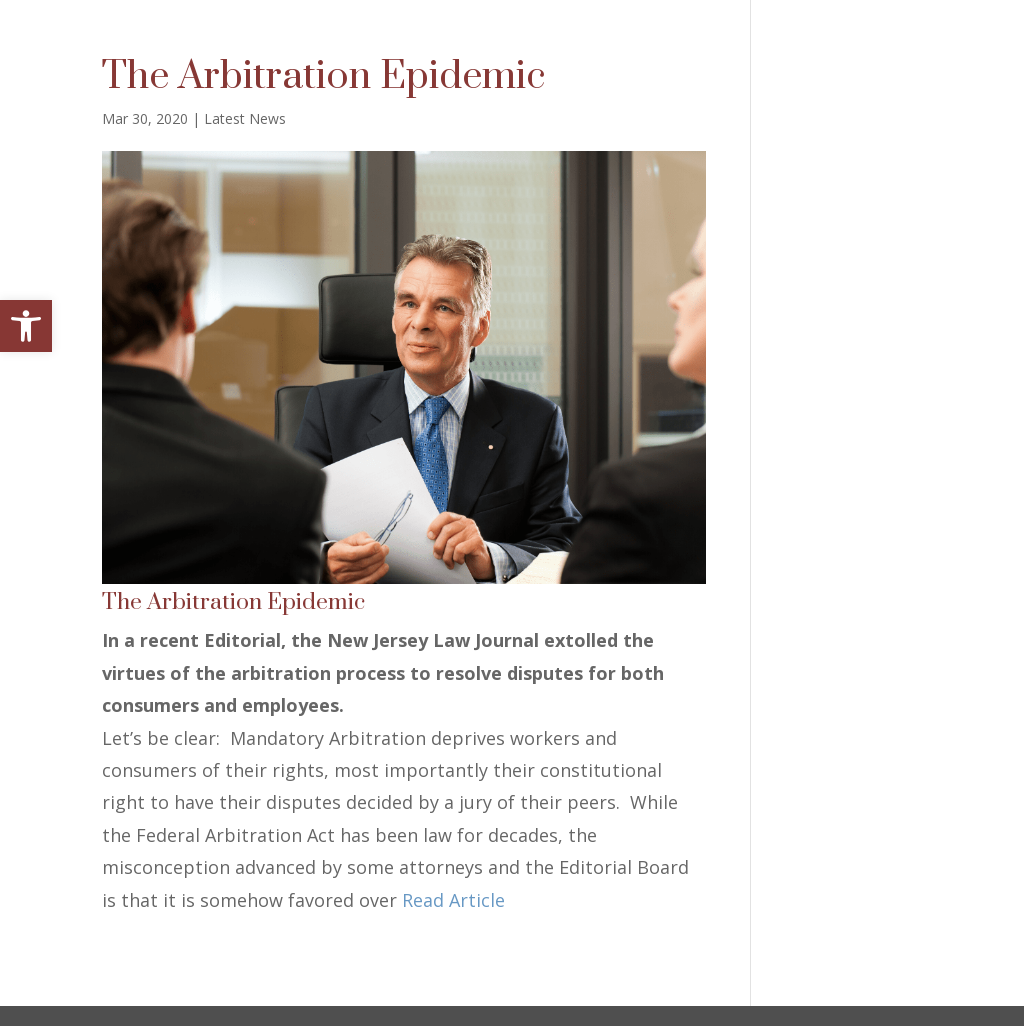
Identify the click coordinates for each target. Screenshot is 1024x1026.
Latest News (245, 118)
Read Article (453, 900)
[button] (26, 326)
